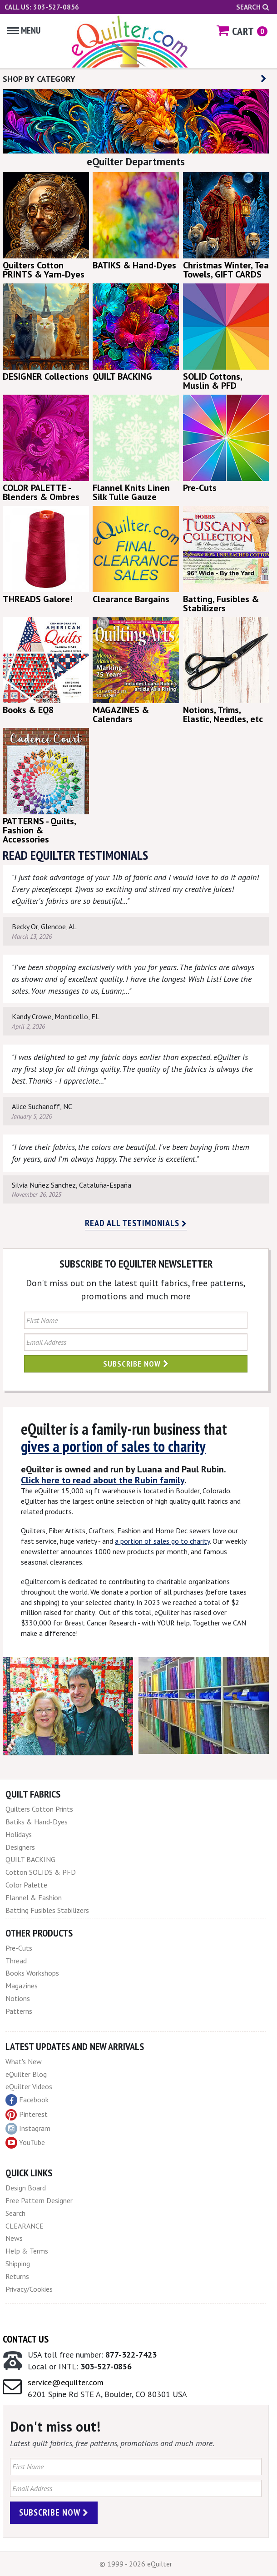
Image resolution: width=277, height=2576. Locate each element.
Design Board (25, 2187)
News (14, 2238)
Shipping (17, 2263)
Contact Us (26, 2339)
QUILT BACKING (30, 1859)
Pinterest (26, 2114)
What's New (23, 2061)
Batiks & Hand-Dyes (36, 1821)
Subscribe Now (136, 1363)
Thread (16, 1960)
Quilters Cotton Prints (39, 1808)
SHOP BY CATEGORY (135, 79)
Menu (23, 30)
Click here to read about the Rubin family (102, 1480)
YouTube (25, 2143)
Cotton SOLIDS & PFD (40, 1872)
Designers (20, 1847)
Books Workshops (32, 1972)
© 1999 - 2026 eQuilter (135, 2563)
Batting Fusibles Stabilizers (47, 1910)
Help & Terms (26, 2250)
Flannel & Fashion (33, 1897)
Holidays (18, 1834)
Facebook (27, 2100)
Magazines (21, 1985)
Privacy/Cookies (29, 2289)
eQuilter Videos (28, 2086)
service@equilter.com (66, 2382)
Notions (17, 1998)
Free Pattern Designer (39, 2200)
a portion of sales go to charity (162, 1541)
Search (252, 7)
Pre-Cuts (18, 1947)
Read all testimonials (136, 1223)
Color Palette (26, 1884)
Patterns (18, 2011)
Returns (17, 2276)
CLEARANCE (24, 2225)
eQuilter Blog (26, 2074)
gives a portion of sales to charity (113, 1446)
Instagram (27, 2129)
